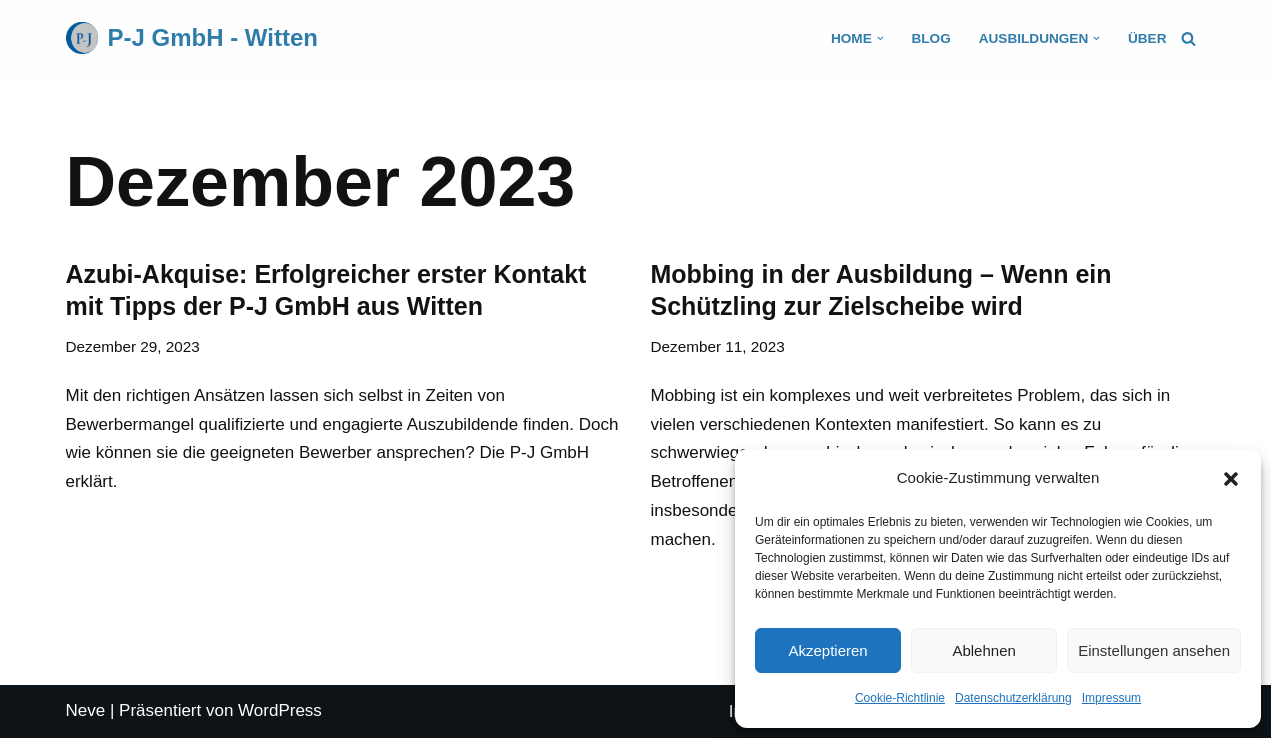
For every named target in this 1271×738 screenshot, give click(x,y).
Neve (86, 710)
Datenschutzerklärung (1013, 698)
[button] (1231, 479)
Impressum (1111, 698)
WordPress (280, 710)
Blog (930, 38)
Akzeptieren (827, 650)
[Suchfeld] (1188, 38)
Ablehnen (983, 650)
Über (1147, 38)
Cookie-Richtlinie (900, 698)
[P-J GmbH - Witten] (192, 38)
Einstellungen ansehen (1154, 650)
